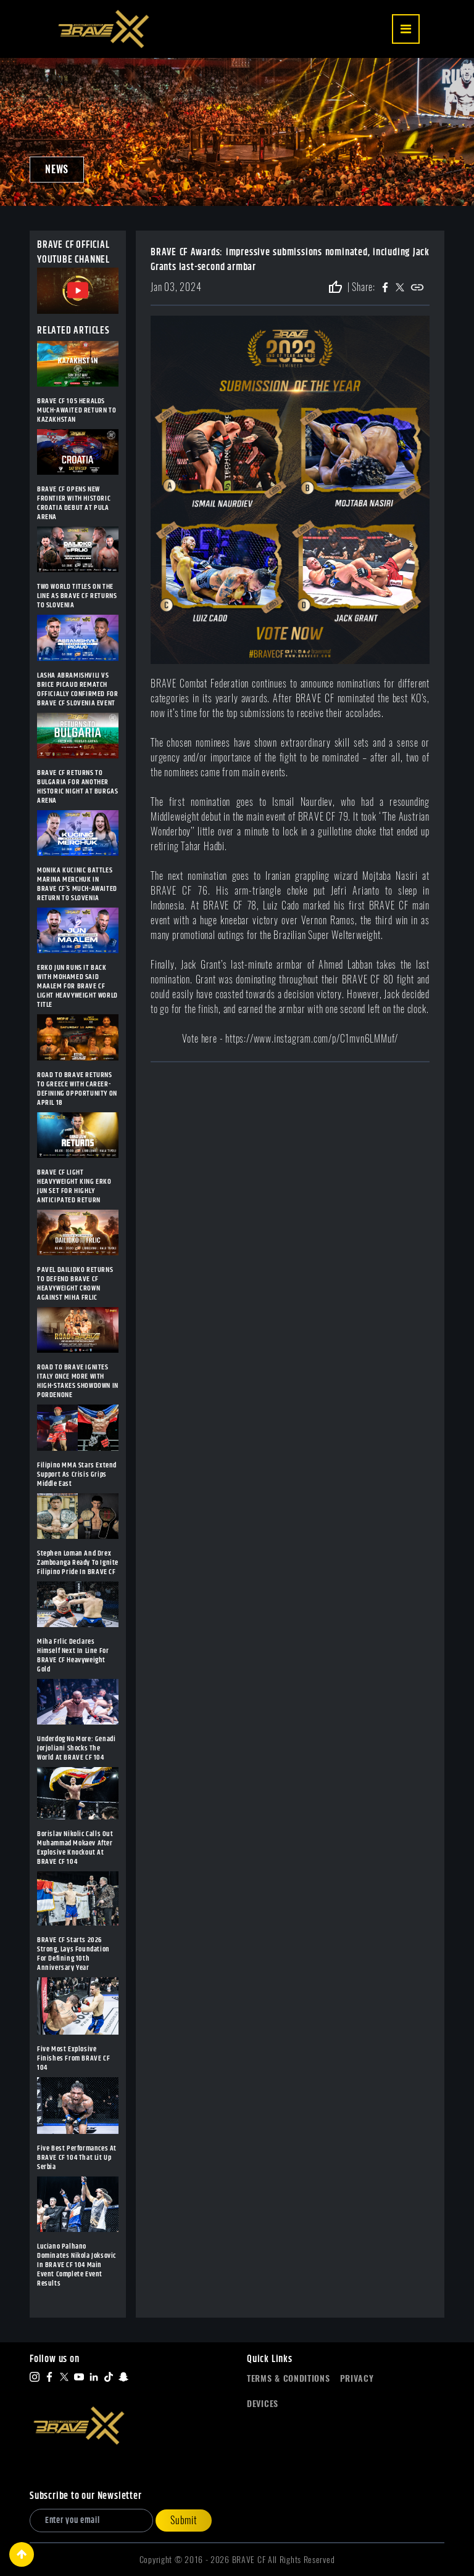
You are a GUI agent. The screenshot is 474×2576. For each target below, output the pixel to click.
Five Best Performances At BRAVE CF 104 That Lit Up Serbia (77, 2158)
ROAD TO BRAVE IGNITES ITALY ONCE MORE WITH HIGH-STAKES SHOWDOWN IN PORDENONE (77, 1381)
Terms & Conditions (288, 2378)
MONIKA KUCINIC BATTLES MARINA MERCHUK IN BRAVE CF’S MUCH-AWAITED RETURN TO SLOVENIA (77, 884)
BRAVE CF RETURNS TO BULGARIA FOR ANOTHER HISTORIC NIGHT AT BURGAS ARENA (77, 786)
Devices (262, 2404)
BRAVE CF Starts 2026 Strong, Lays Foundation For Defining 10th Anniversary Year (73, 1953)
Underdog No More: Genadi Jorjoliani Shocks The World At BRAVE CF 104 (76, 1748)
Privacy (357, 2378)
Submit (183, 2520)
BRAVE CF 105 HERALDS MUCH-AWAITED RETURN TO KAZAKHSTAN (76, 410)
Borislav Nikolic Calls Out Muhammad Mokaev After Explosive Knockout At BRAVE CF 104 (75, 1847)
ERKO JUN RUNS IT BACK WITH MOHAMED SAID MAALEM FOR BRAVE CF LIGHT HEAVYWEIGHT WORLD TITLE (77, 986)
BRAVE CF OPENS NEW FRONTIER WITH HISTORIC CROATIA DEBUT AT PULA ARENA (73, 503)
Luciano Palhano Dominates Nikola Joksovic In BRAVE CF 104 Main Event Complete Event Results (76, 2265)
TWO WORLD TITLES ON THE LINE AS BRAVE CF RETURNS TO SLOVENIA (77, 596)
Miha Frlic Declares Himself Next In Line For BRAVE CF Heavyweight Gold (73, 1655)
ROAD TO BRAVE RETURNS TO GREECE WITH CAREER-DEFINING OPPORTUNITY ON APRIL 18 (77, 1088)
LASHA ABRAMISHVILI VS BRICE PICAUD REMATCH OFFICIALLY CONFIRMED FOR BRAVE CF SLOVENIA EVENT (77, 689)
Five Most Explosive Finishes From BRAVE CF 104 (73, 2058)
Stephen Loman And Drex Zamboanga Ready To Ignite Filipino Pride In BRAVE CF (77, 1563)
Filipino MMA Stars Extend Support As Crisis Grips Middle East (77, 1474)
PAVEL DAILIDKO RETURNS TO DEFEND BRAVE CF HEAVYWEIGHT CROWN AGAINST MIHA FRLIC (75, 1283)
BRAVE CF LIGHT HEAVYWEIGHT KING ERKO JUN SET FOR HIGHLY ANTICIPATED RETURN (74, 1186)
